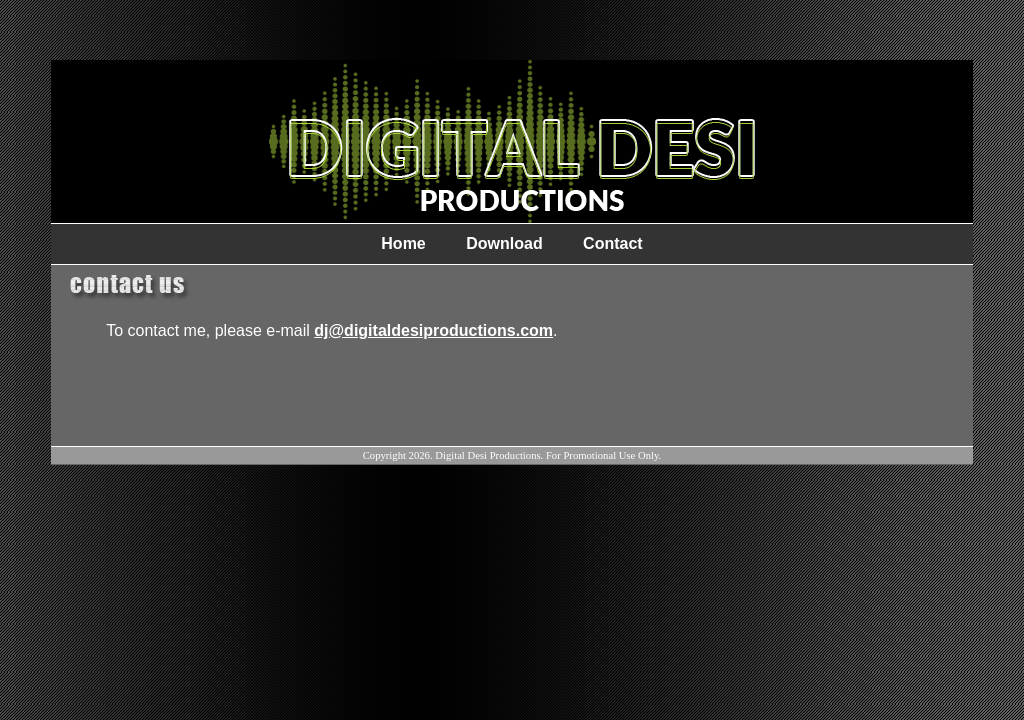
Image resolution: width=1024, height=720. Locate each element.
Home (403, 243)
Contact (613, 243)
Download (504, 243)
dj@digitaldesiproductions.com (433, 330)
